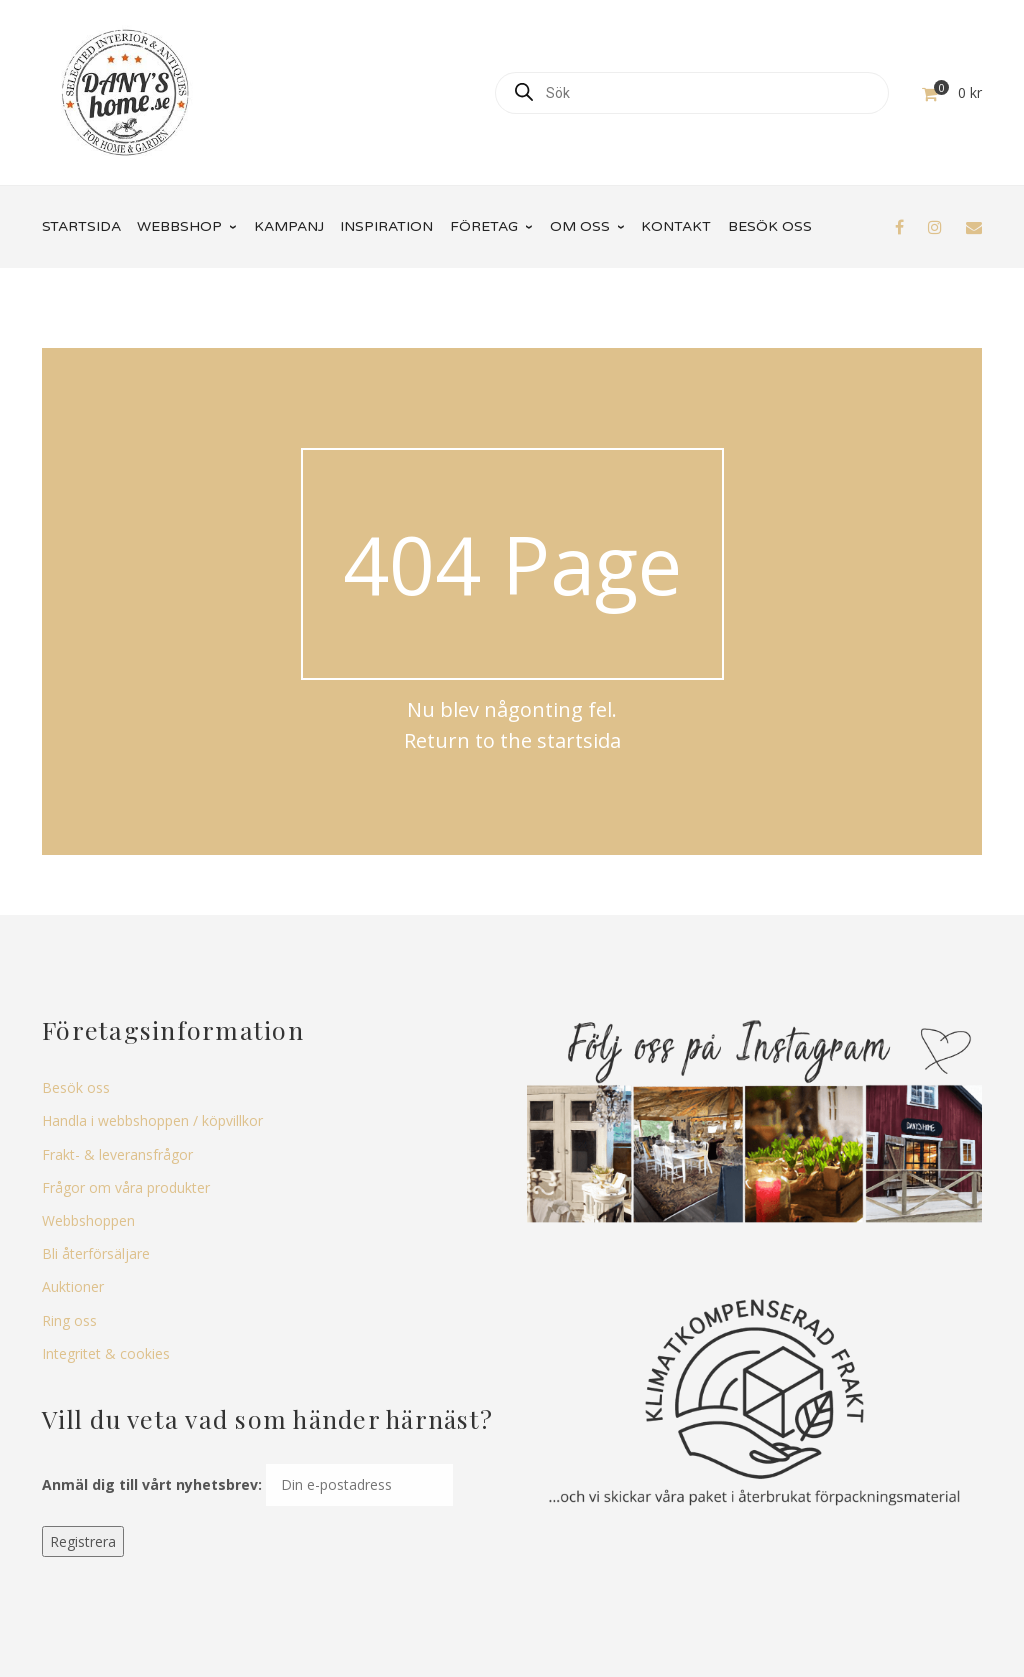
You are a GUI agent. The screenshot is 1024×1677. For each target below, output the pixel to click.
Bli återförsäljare (96, 1253)
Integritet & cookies (106, 1353)
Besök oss (76, 1087)
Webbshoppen (88, 1220)
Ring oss (69, 1320)
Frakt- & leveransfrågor (117, 1154)
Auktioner (73, 1286)
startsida (579, 740)
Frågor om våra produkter (126, 1187)
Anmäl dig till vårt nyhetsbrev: (152, 1484)
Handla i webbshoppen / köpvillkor (152, 1120)
